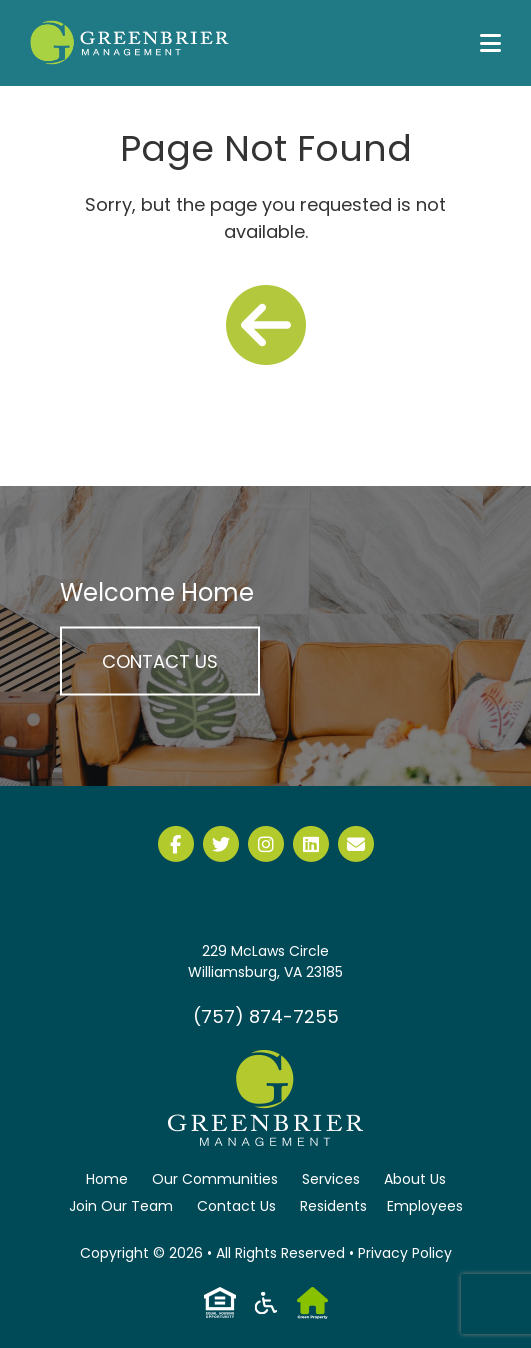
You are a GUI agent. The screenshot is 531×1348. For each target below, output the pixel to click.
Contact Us (160, 661)
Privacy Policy (405, 1253)
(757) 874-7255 (266, 1016)
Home (107, 1179)
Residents (333, 1206)
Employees (425, 1206)
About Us (415, 1179)
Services (331, 1179)
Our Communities (215, 1179)
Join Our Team (121, 1206)
